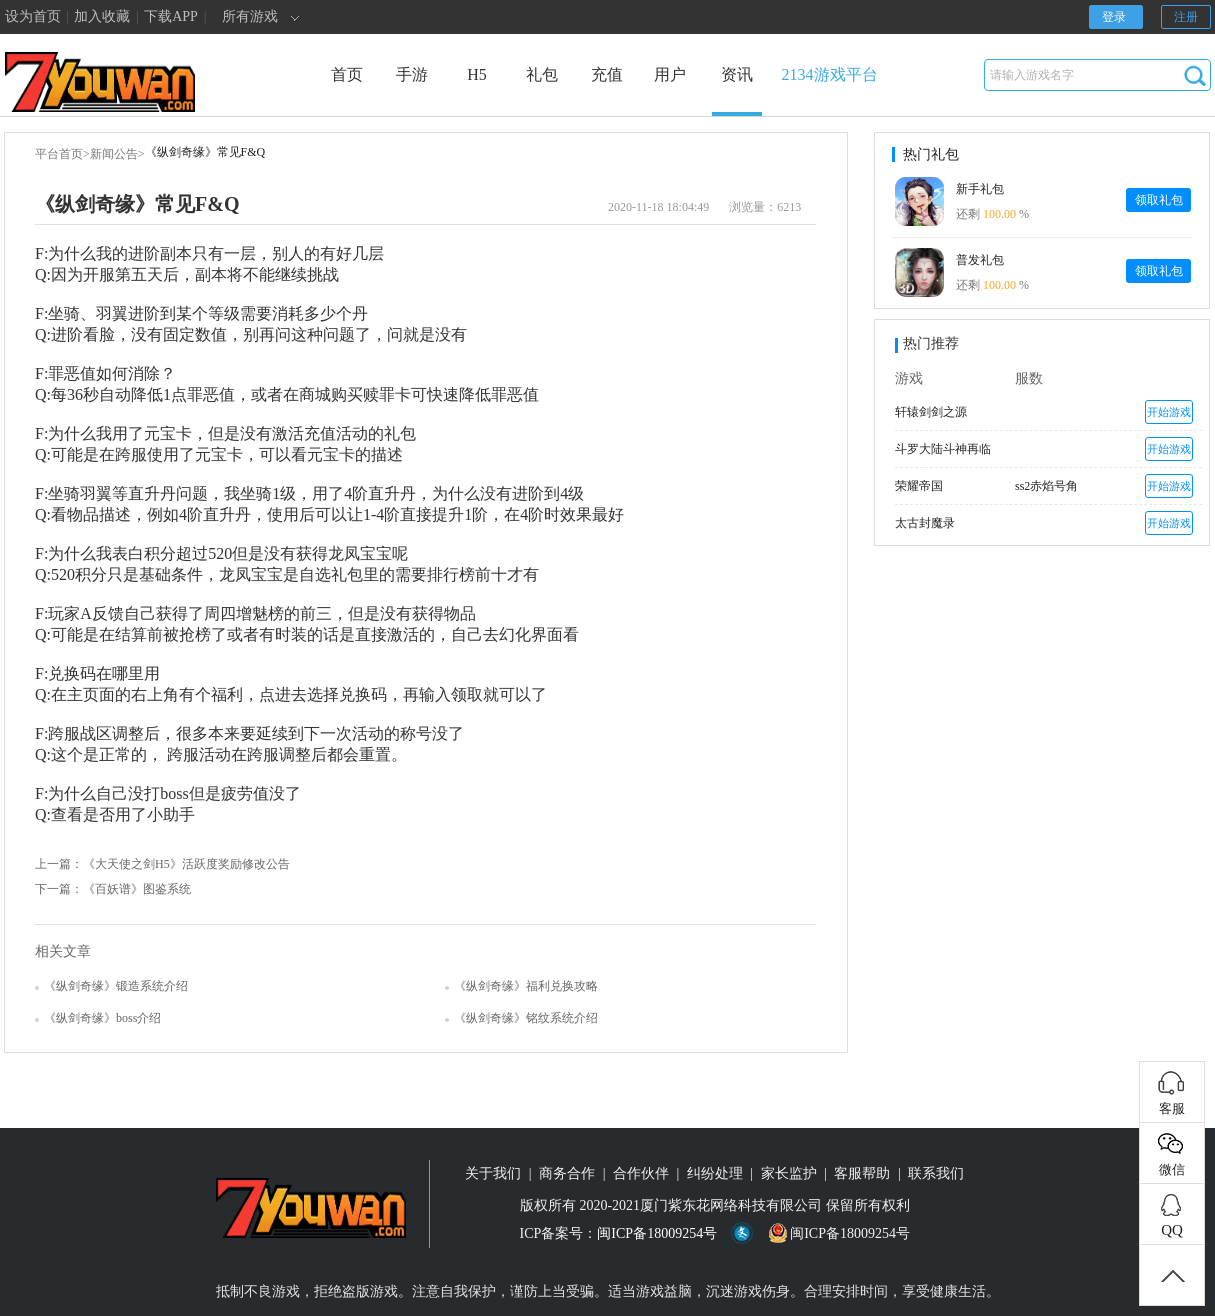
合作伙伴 (641, 1173)
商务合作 (567, 1173)
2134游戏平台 (830, 74)
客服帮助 (862, 1173)
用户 (670, 74)
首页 (347, 74)
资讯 (737, 91)
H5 (477, 74)
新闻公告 (114, 154)
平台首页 (59, 154)
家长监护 (789, 1173)
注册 (1186, 17)
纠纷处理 (715, 1173)
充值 (607, 74)
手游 (412, 74)
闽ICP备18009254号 (657, 1233)
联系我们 (936, 1173)
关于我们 (493, 1173)
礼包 (542, 74)
